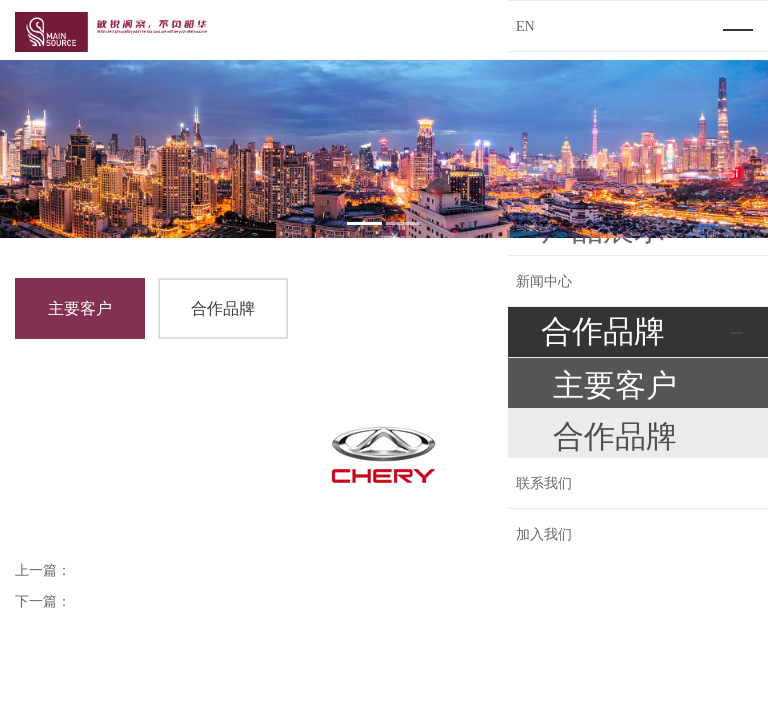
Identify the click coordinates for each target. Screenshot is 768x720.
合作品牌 (223, 308)
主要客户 (80, 308)
